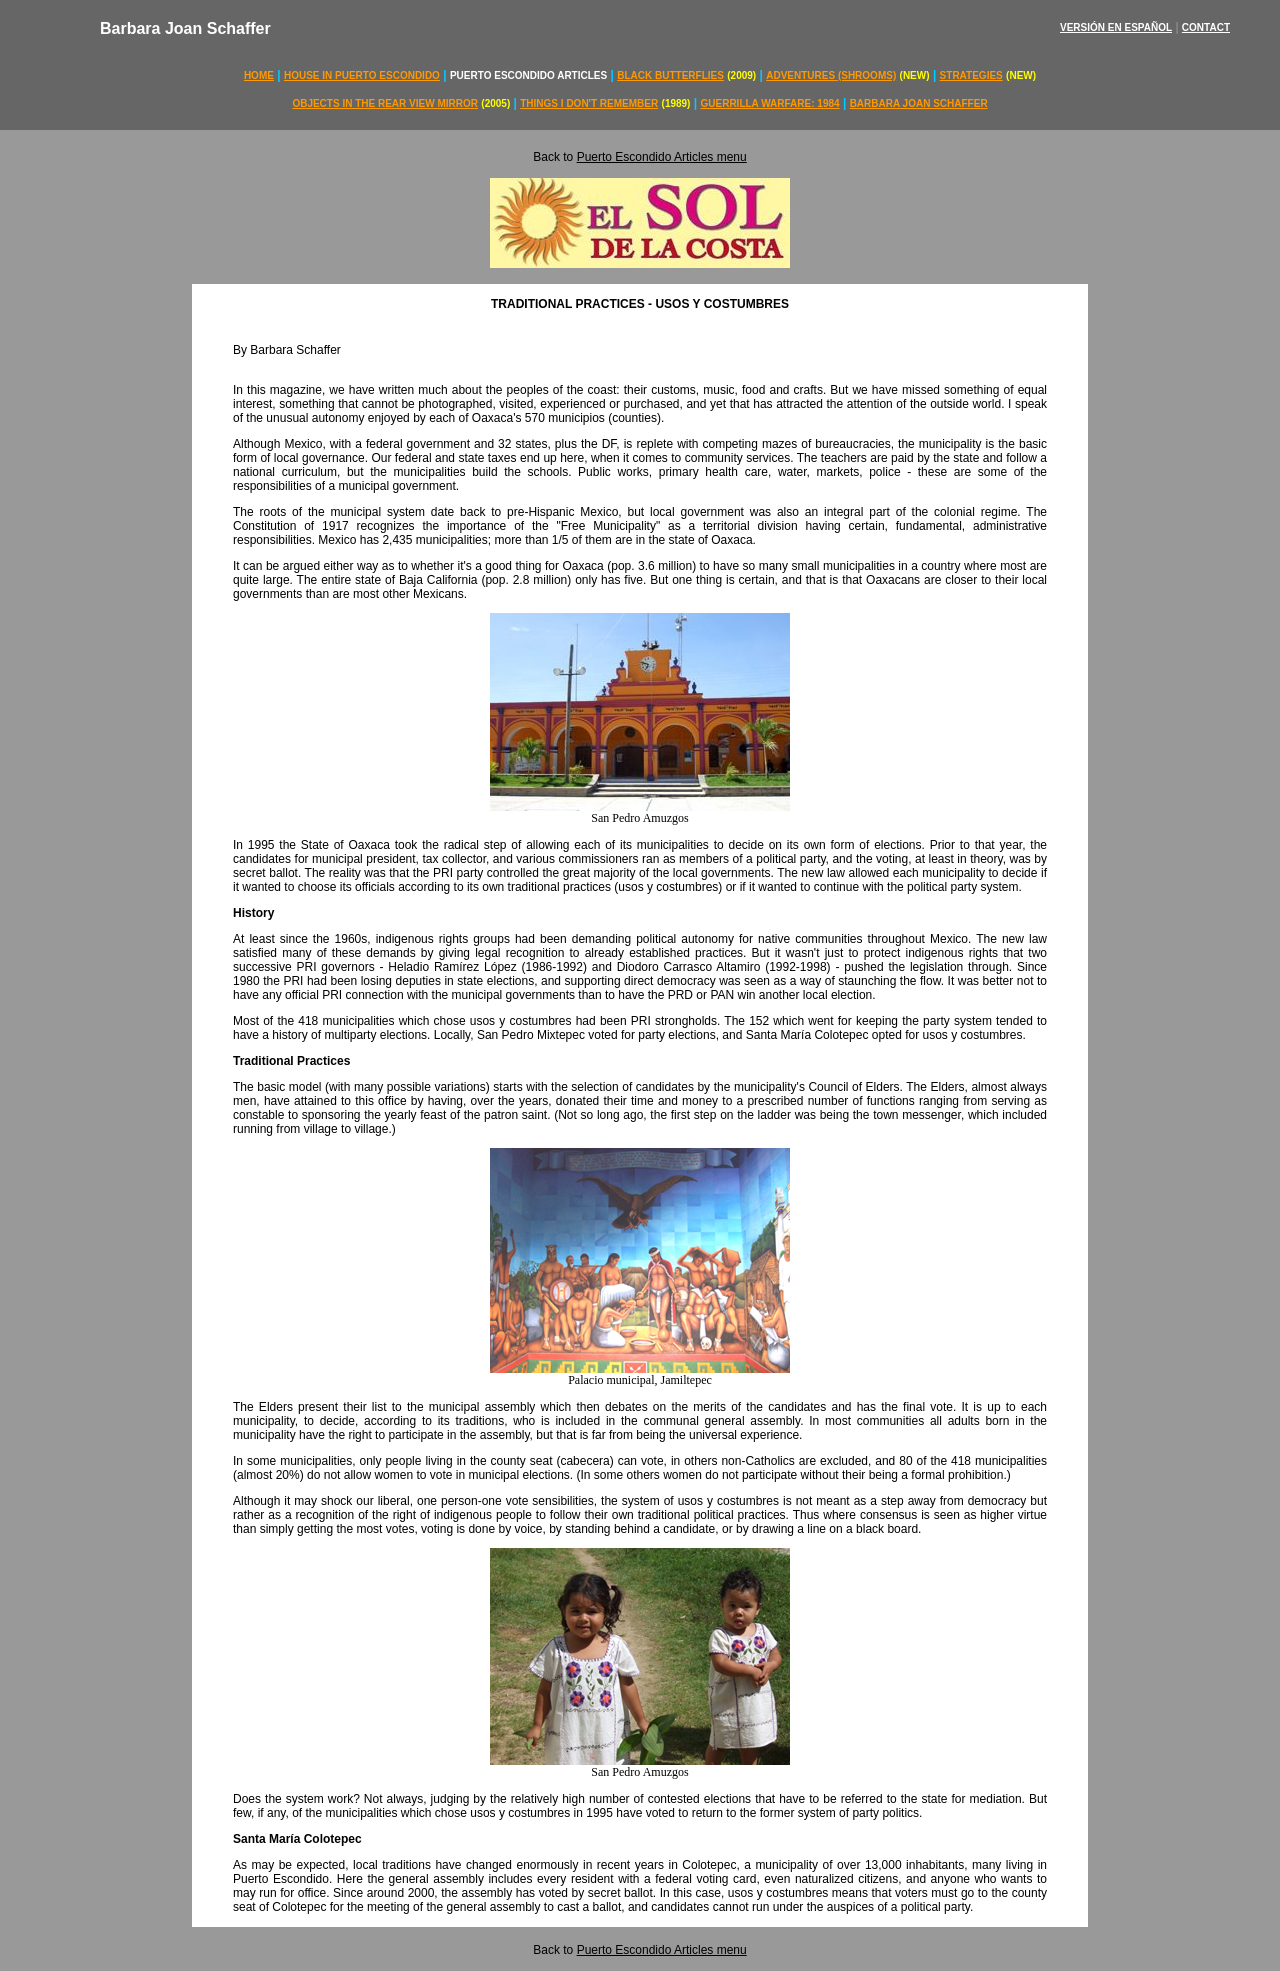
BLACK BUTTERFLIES (670, 75)
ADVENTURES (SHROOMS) (831, 75)
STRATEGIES (971, 75)
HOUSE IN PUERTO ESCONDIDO (362, 75)
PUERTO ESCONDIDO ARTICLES (528, 75)
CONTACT (1206, 27)
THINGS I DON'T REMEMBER (589, 103)
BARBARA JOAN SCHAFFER (919, 103)
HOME (259, 75)
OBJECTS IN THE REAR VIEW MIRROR (385, 103)
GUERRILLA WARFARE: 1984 (770, 103)
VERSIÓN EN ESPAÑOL (1116, 27)
